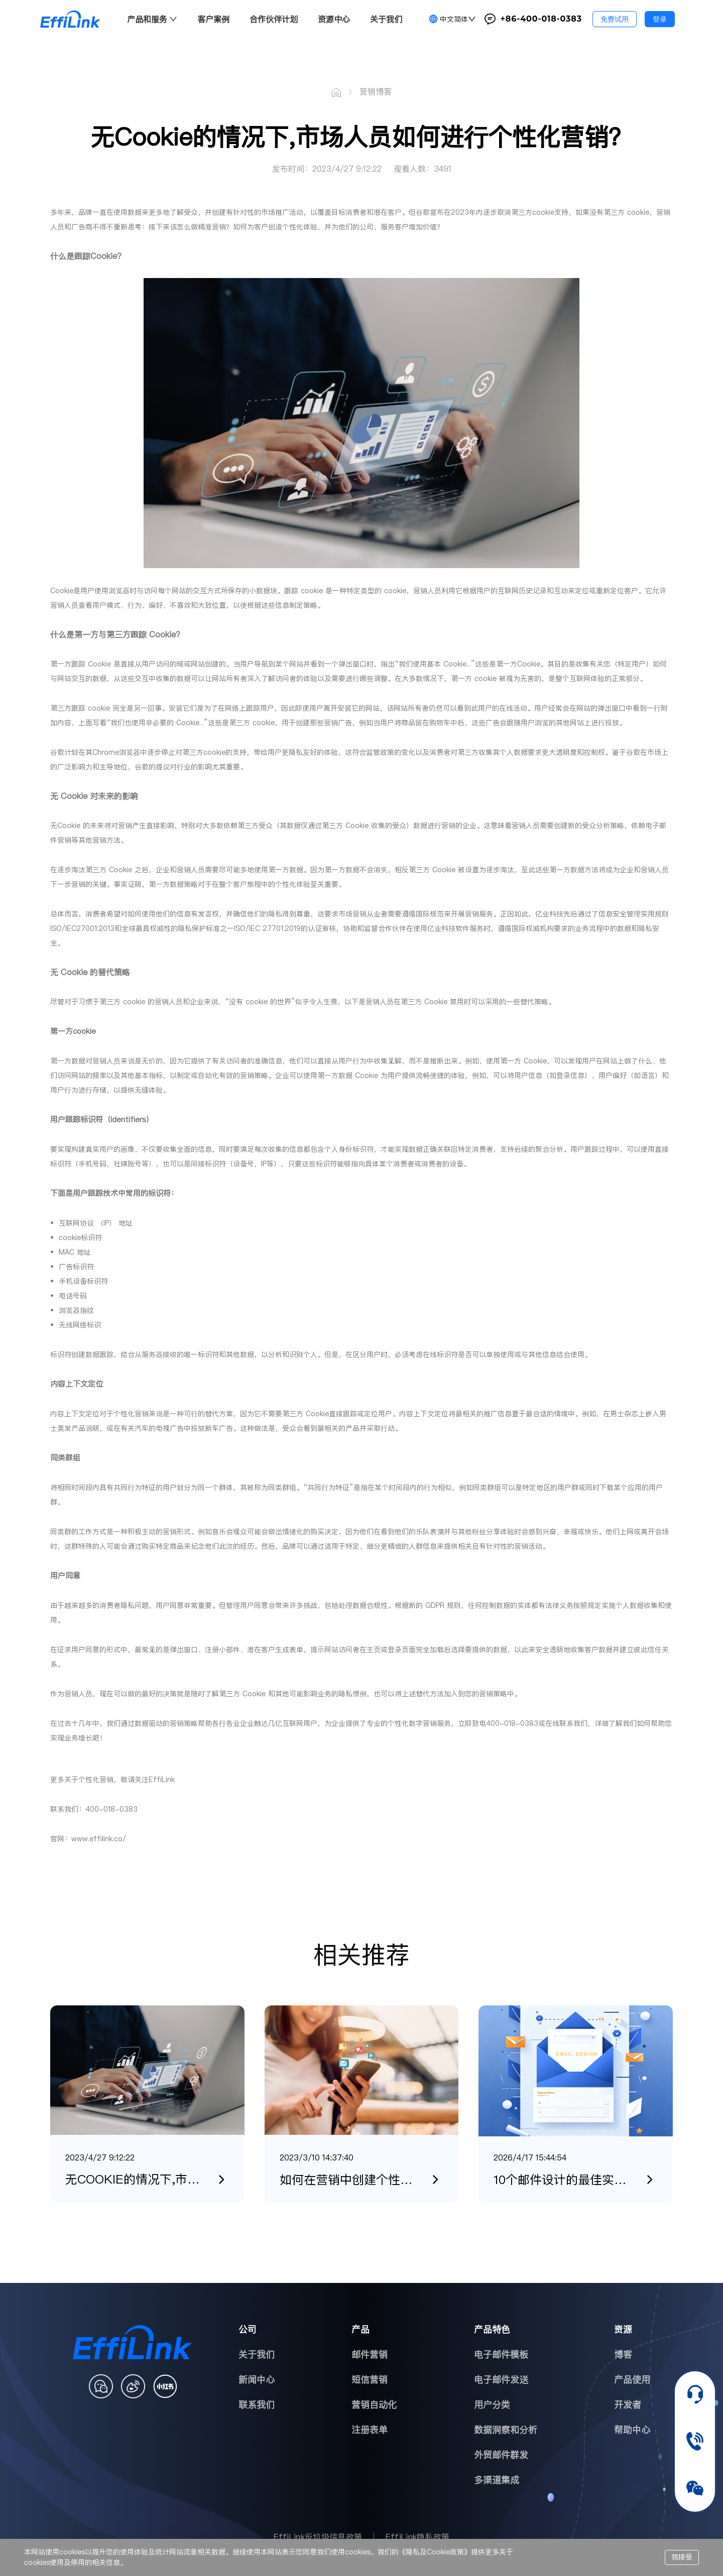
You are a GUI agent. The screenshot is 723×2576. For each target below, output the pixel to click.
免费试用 (614, 19)
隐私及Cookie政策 (435, 2552)
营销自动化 (374, 2404)
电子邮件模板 (501, 2354)
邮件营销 (369, 2354)
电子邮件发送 (501, 2379)
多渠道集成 (496, 2480)
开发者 (627, 2404)
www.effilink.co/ (98, 1839)
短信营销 (369, 2379)
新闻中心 (256, 2379)
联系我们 (256, 2404)
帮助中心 (632, 2429)
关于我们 (256, 2354)
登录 (660, 19)
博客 (623, 2354)
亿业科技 (549, 914)
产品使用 (632, 2379)
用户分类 (492, 2404)
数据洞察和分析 (505, 2429)
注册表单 (369, 2429)
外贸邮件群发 (501, 2455)
